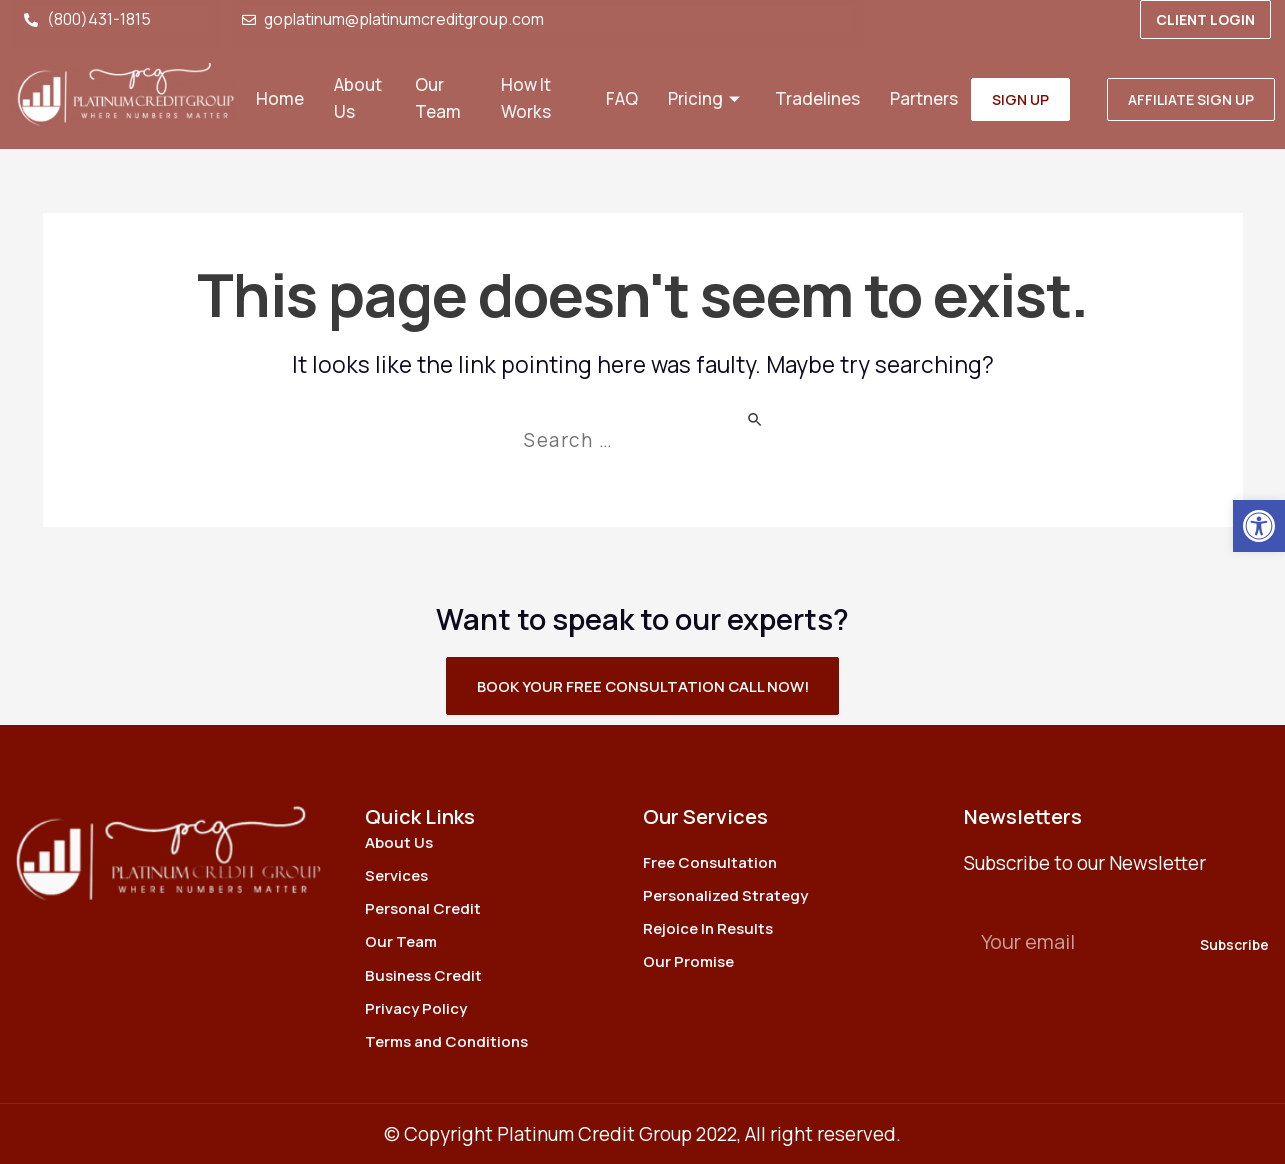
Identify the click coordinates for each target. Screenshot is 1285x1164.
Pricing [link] (706, 99)
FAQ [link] (622, 99)
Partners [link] (924, 99)
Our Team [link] (438, 99)
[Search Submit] (756, 418)
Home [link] (280, 99)
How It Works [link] (526, 99)
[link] (1259, 526)
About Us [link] (358, 99)
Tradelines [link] (817, 99)
